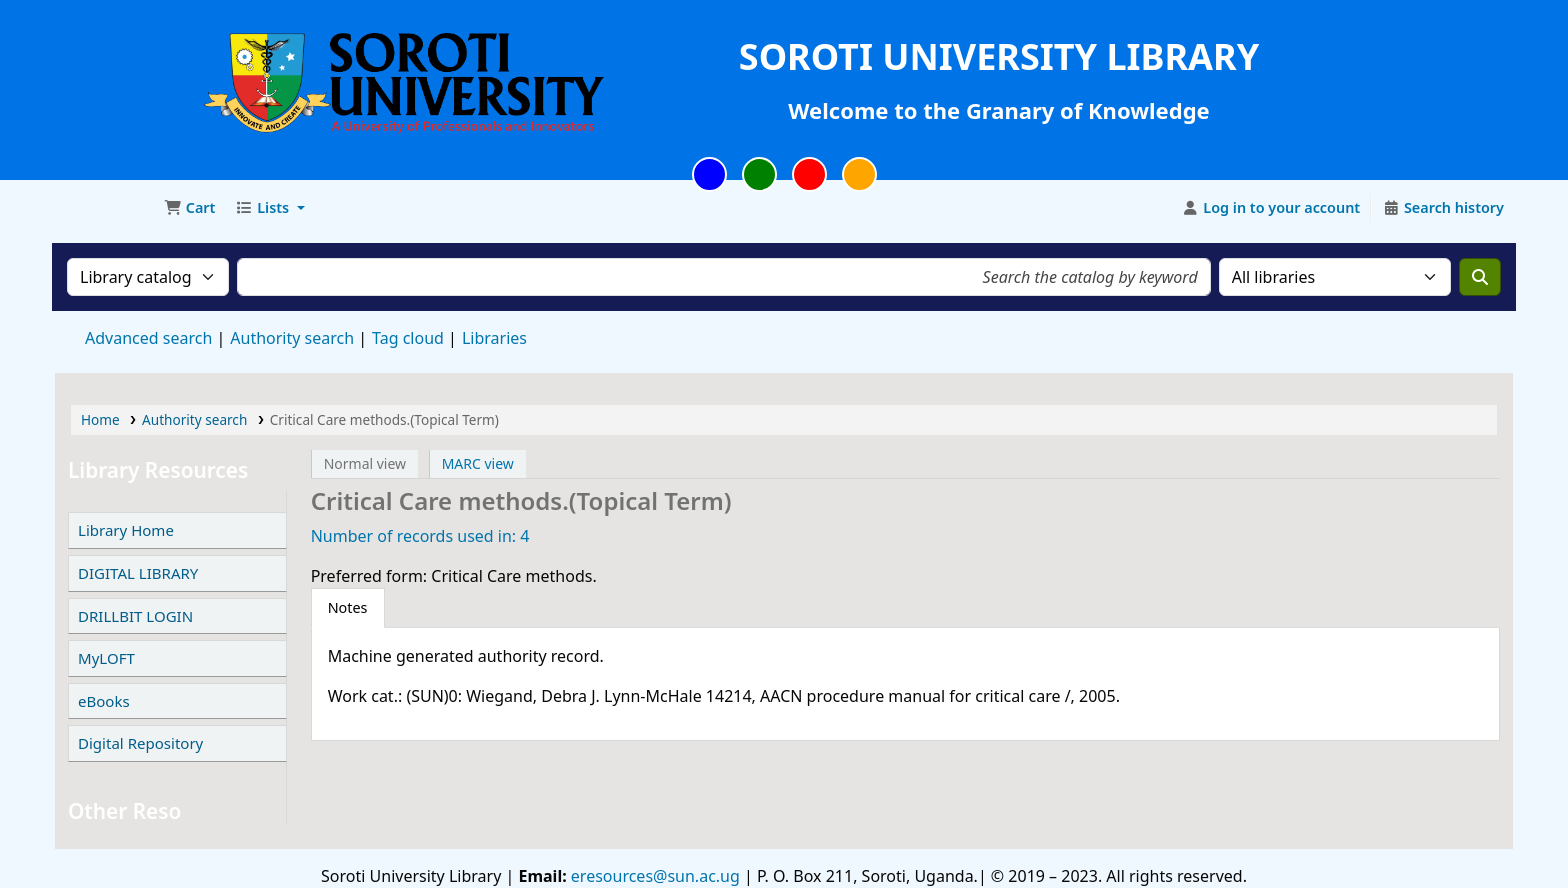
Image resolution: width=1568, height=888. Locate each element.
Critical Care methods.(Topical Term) (384, 419)
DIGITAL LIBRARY (138, 573)
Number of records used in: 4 (420, 536)
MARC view (478, 463)
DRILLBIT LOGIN (135, 616)
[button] (189, 208)
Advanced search (148, 338)
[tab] (348, 608)
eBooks (104, 701)
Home (100, 419)
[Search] (1480, 277)
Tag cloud (408, 338)
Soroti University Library (106, 208)
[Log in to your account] (1271, 208)
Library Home (126, 530)
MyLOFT (106, 658)
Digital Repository (140, 743)
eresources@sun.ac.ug (653, 876)
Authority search (292, 338)
